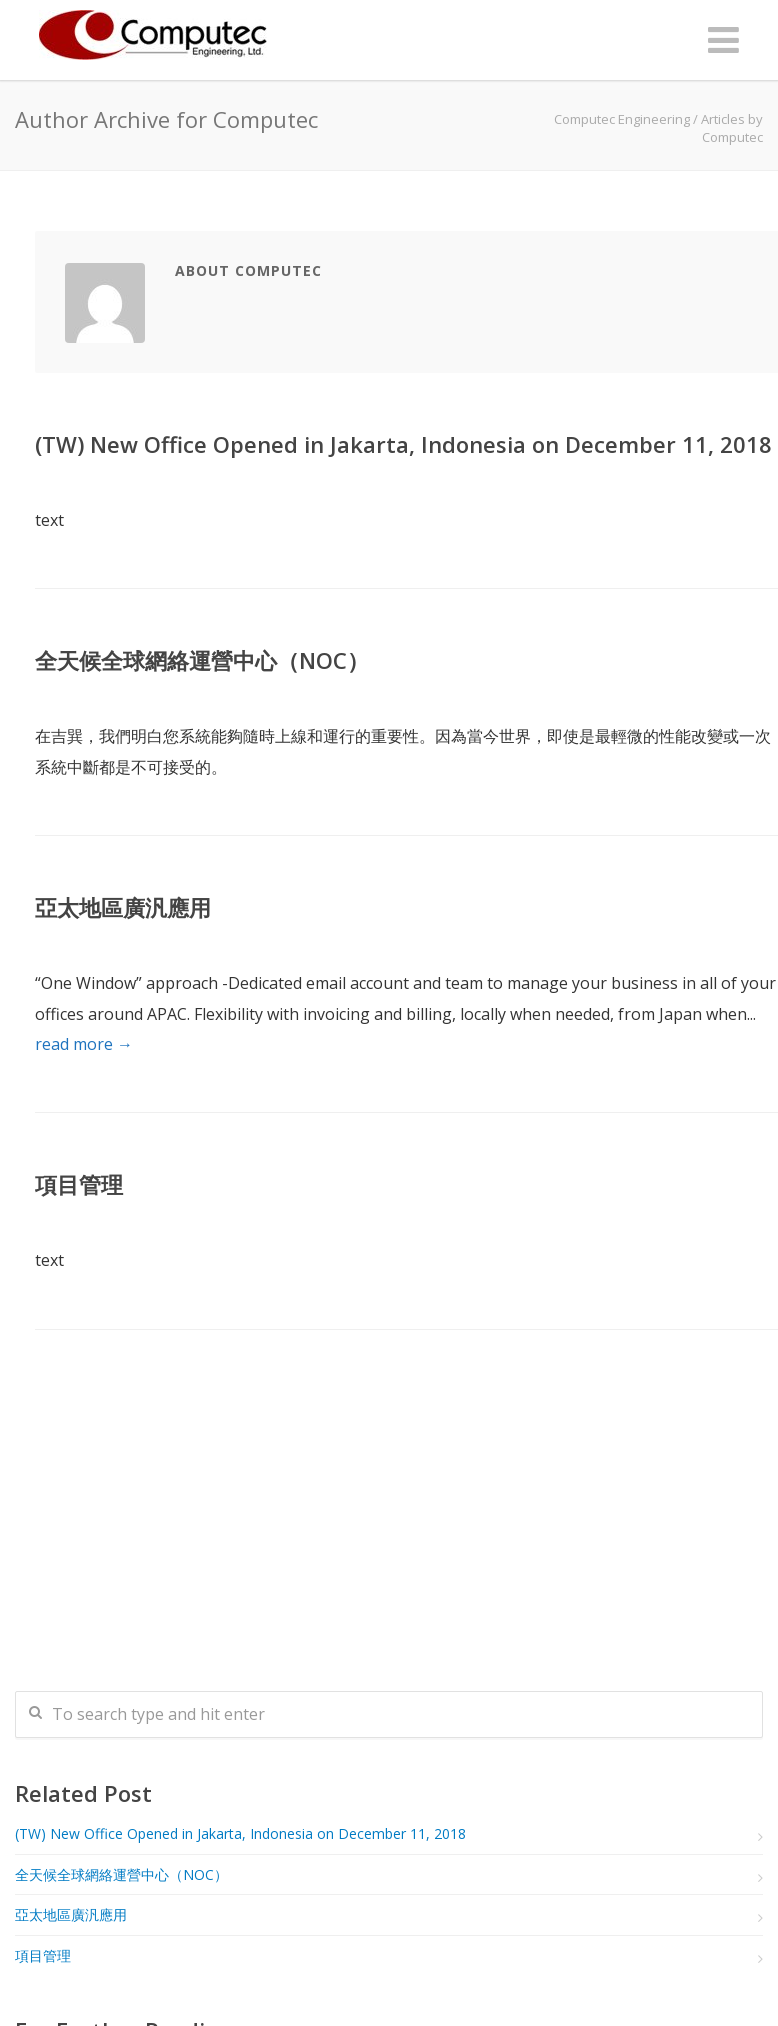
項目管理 (79, 1184)
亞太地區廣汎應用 (123, 907)
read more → (84, 1044)
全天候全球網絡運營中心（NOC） (202, 660)
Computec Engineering (622, 119)
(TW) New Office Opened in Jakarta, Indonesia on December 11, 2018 (403, 444)
